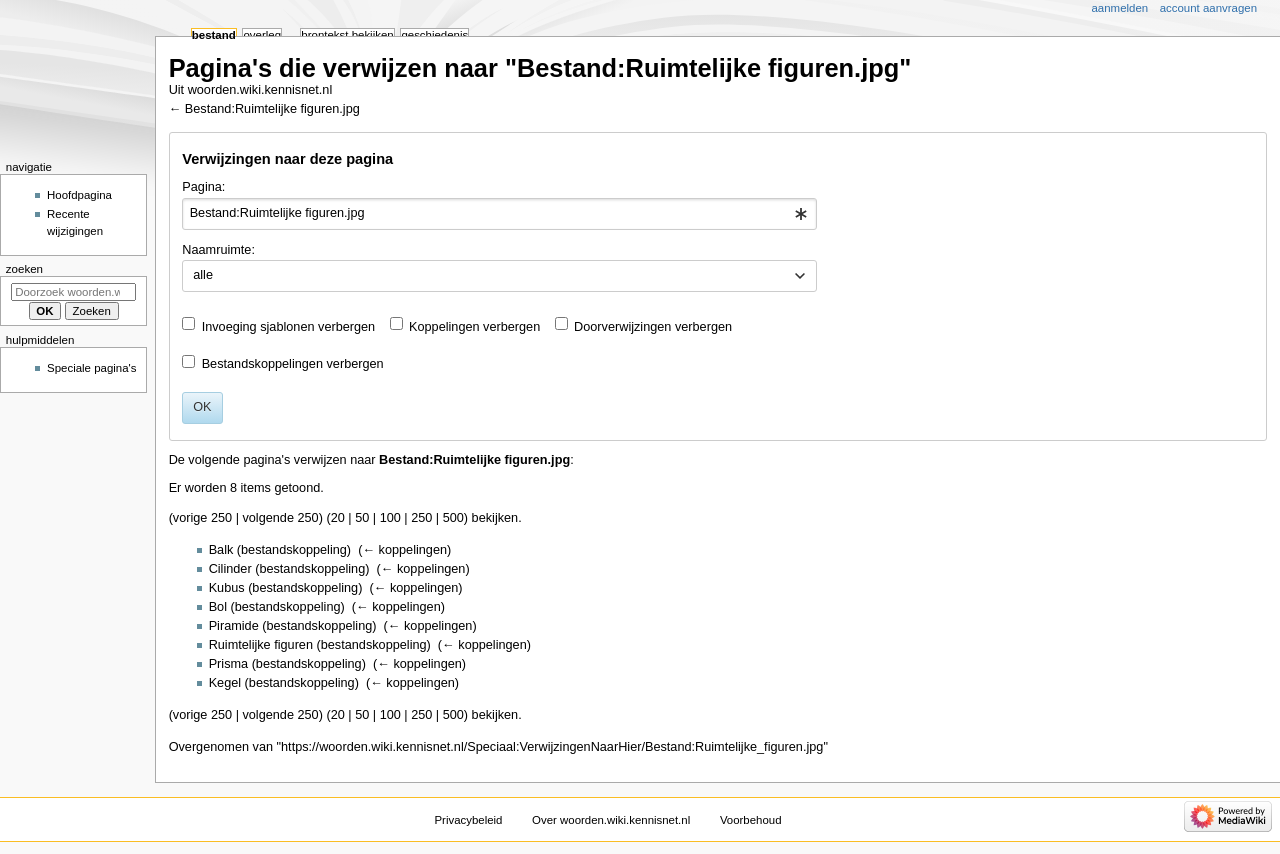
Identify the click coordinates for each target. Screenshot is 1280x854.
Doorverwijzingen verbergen (653, 327)
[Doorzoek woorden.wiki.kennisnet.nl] (73, 292)
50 (362, 518)
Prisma (228, 664)
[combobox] (499, 214)
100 (390, 518)
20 (338, 518)
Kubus (227, 588)
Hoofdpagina (79, 195)
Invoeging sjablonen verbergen (289, 327)
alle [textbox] (203, 275)
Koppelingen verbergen (474, 327)
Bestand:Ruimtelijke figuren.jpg (272, 109)
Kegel (225, 683)
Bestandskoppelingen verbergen (293, 364)
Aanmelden (1120, 8)
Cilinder (230, 569)
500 (453, 518)
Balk (221, 550)
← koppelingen (404, 550)
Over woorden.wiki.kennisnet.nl (611, 820)
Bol (218, 607)
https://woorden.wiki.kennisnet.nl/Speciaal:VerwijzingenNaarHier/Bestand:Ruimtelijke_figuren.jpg (552, 747)
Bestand (214, 35)
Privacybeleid (468, 820)
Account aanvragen (1208, 8)
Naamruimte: (218, 250)
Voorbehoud (751, 820)
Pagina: (203, 187)
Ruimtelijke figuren (261, 645)
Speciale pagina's (91, 368)
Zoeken (24, 269)
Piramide (234, 626)
